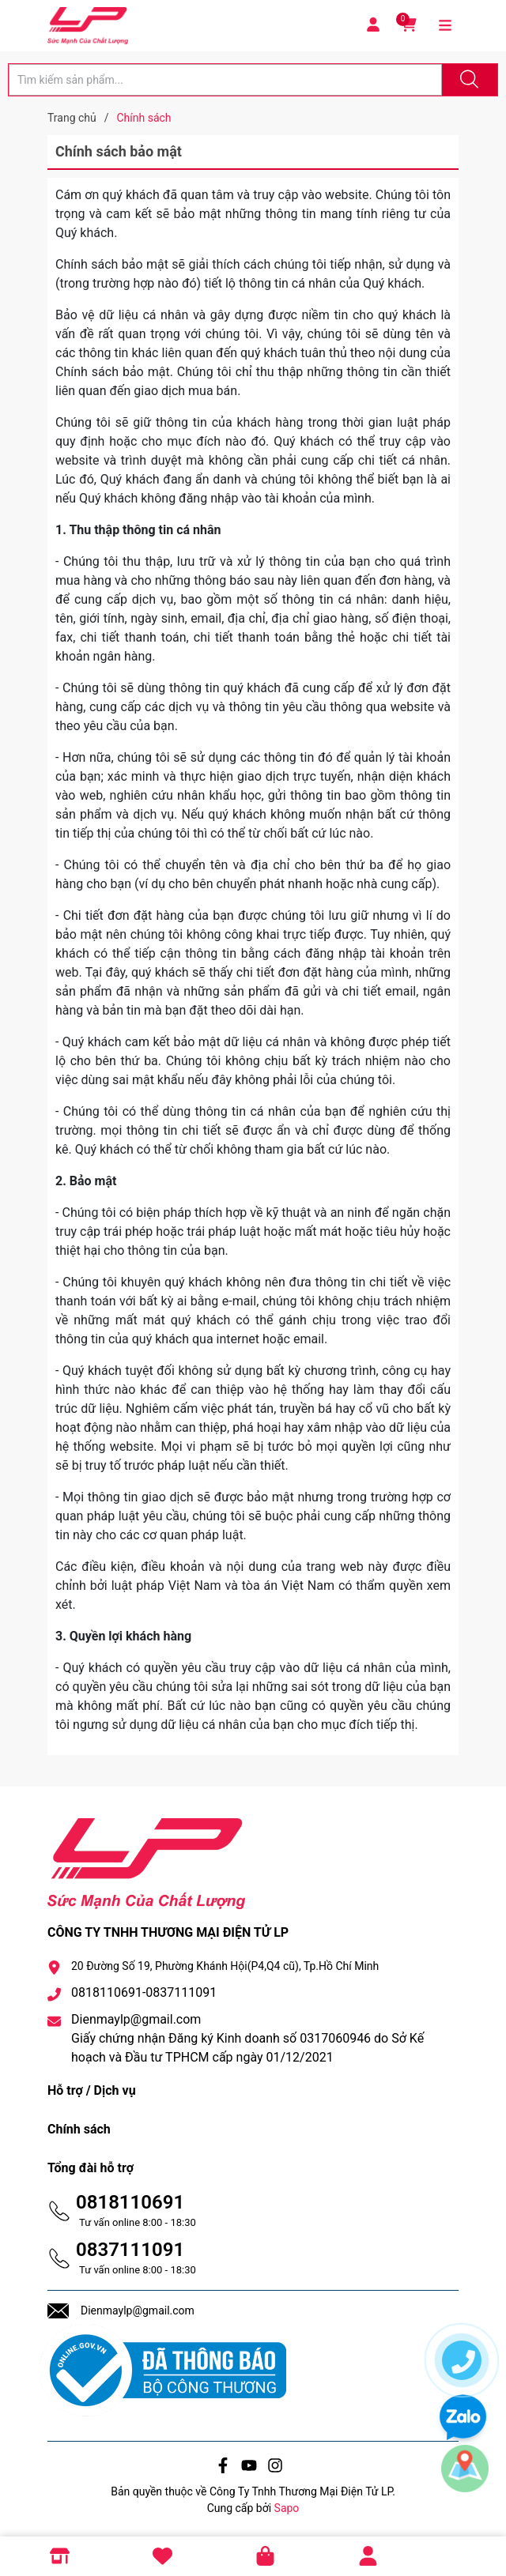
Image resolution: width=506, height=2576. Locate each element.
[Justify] (467, 80)
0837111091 (130, 2250)
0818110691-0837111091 (144, 1992)
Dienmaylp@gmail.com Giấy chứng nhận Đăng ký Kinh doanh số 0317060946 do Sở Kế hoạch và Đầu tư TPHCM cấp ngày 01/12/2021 (247, 2038)
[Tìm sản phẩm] (225, 80)
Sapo (287, 2508)
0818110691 (130, 2202)
